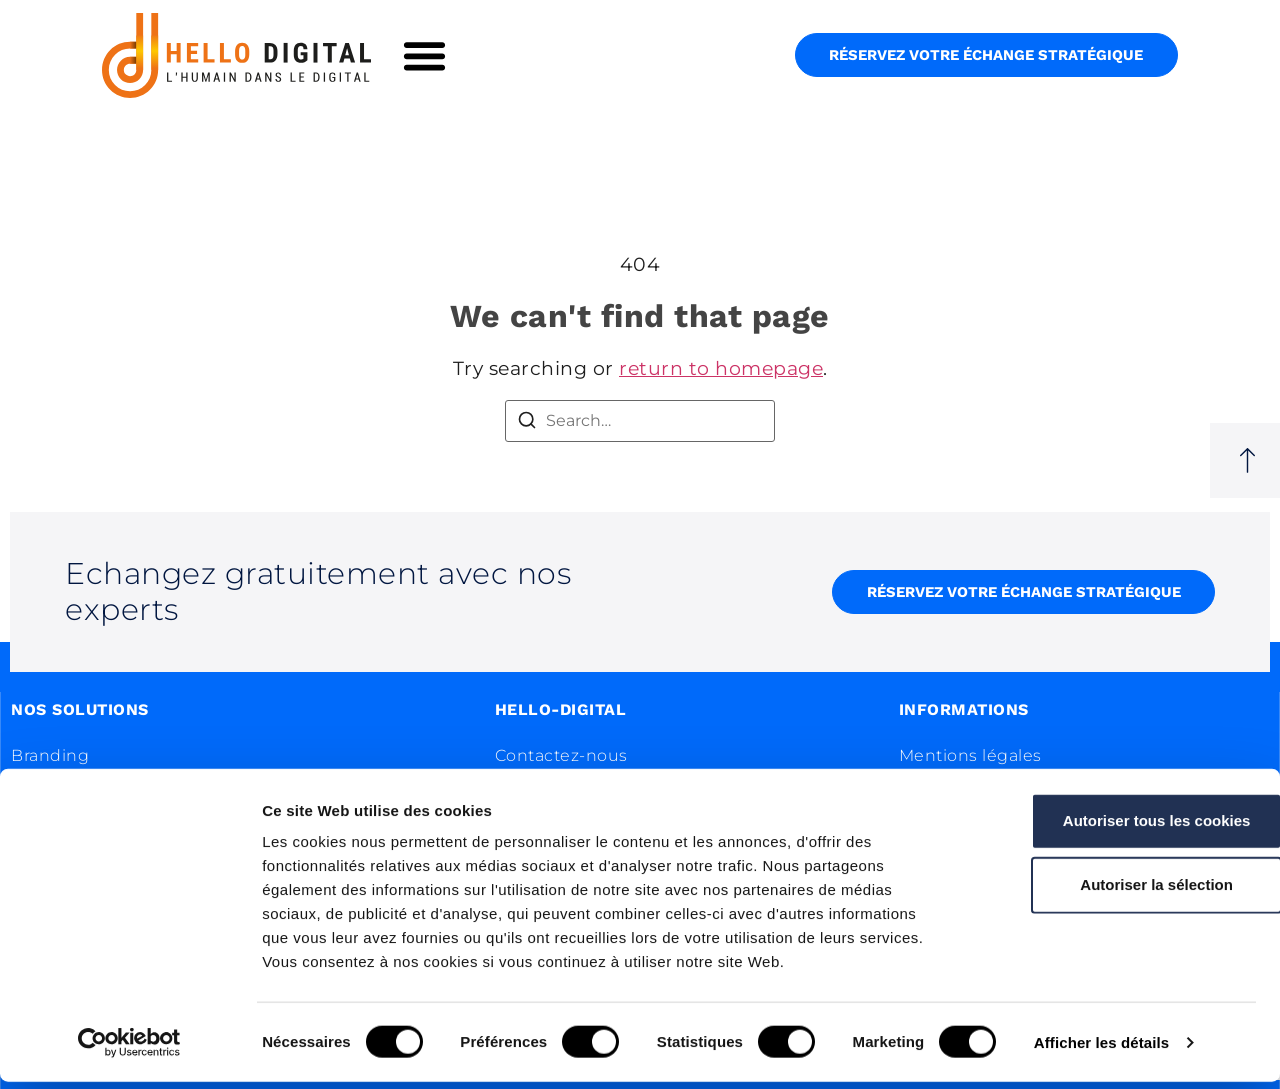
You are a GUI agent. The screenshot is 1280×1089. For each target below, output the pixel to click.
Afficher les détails (1101, 1049)
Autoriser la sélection (1113, 891)
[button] (425, 55)
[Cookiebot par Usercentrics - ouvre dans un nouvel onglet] (129, 1050)
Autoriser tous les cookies (1113, 827)
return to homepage (721, 368)
